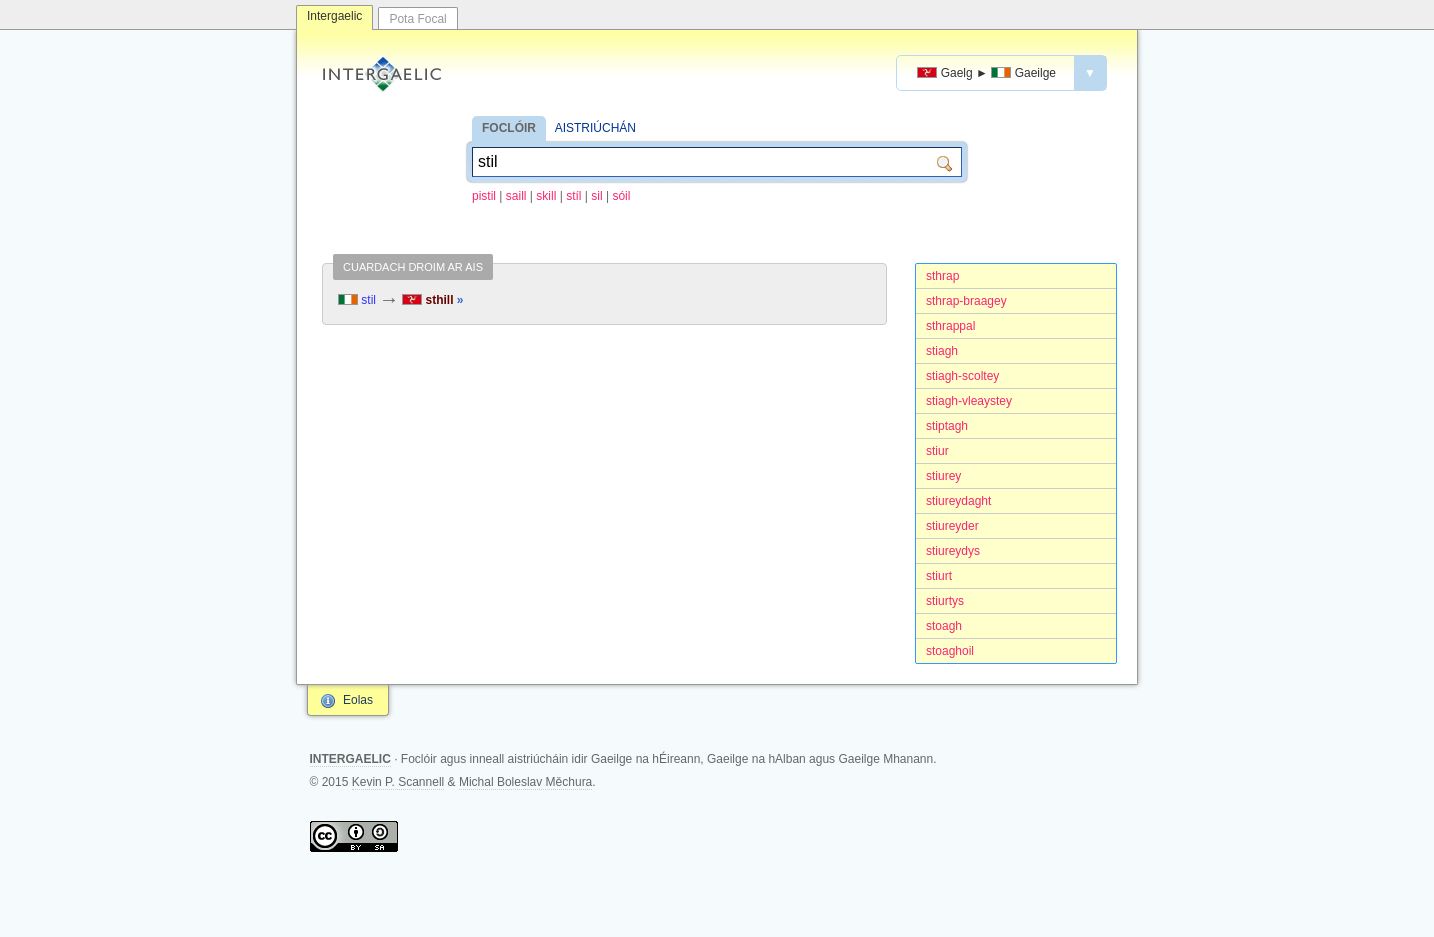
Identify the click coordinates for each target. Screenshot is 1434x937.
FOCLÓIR (509, 128)
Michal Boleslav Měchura (525, 782)
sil (596, 196)
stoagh (944, 626)
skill (546, 196)
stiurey (943, 476)
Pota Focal (417, 19)
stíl (573, 196)
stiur (937, 451)
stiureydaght (958, 501)
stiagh (942, 351)
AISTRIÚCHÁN (595, 128)
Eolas (358, 700)
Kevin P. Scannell (398, 782)
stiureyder (952, 526)
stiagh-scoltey (962, 376)
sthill (432, 300)
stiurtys (945, 601)
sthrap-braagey (966, 301)
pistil (484, 196)
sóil (621, 196)
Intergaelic (334, 16)
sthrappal (950, 326)
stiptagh (947, 426)
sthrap (942, 276)
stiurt (939, 576)
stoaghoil (950, 651)
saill (516, 196)
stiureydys (953, 551)
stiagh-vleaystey (969, 401)
